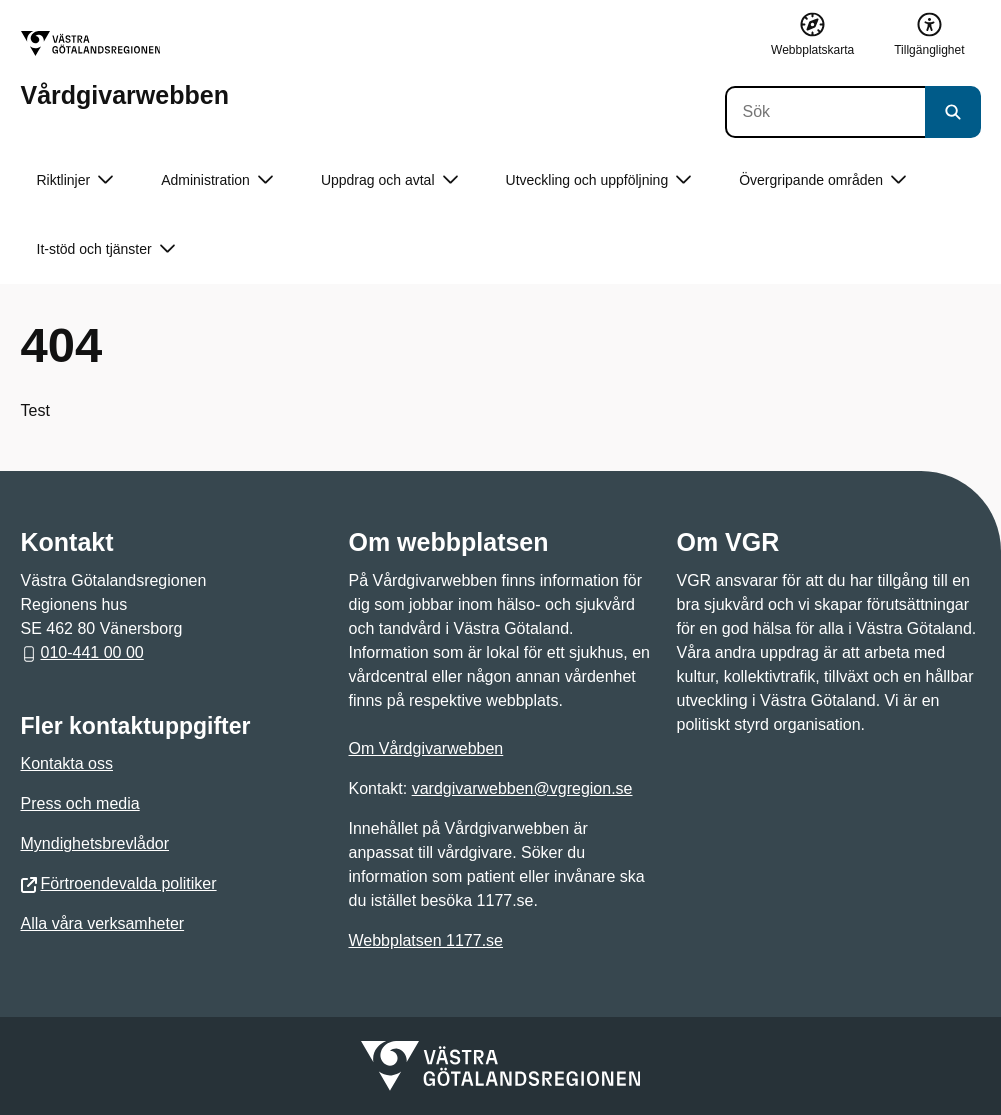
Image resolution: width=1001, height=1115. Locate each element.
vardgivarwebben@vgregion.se (522, 788)
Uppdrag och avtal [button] (389, 180)
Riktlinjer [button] (75, 180)
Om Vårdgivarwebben (426, 748)
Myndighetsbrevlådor (95, 843)
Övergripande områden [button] (822, 180)
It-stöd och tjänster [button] (106, 249)
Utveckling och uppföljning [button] (599, 180)
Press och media (80, 803)
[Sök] (825, 112)
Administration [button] (217, 180)
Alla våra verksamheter (103, 923)
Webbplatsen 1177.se (426, 940)
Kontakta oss (67, 763)
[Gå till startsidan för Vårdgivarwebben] (125, 69)
